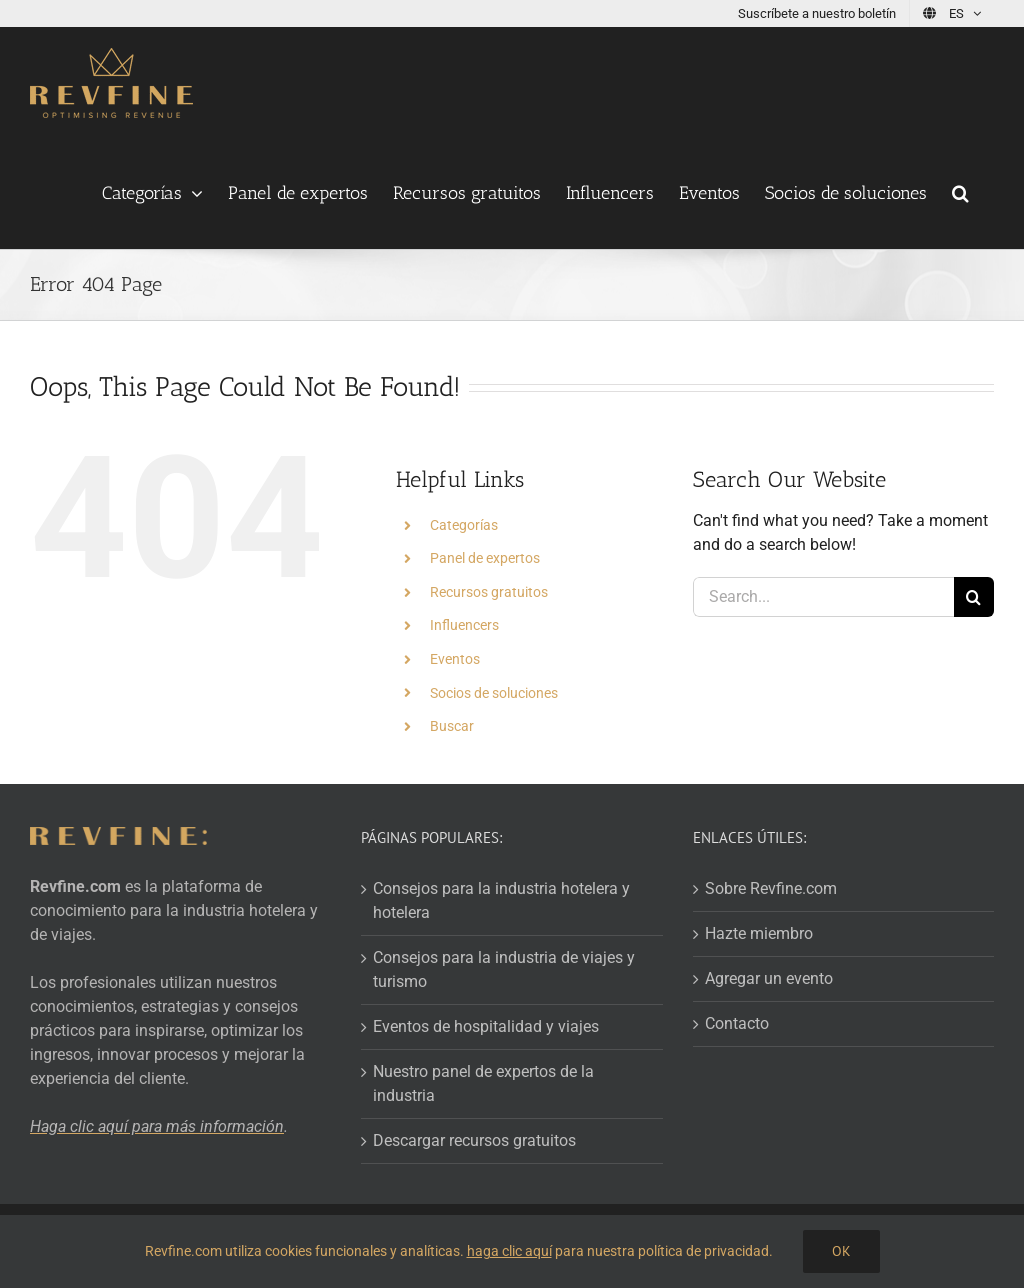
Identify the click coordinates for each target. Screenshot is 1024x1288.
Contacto (737, 1023)
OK (841, 1251)
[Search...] (823, 597)
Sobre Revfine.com (771, 888)
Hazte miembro (759, 933)
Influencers (464, 625)
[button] (960, 193)
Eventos (455, 659)
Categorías (464, 525)
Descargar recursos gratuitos (474, 1140)
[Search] (974, 597)
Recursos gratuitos (489, 592)
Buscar (452, 726)
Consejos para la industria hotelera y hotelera (501, 900)
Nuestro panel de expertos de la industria (483, 1083)
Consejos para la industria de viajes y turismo (504, 969)
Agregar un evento (769, 978)
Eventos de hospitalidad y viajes (486, 1026)
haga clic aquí (509, 1251)
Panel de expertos (485, 558)
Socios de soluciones (494, 693)
